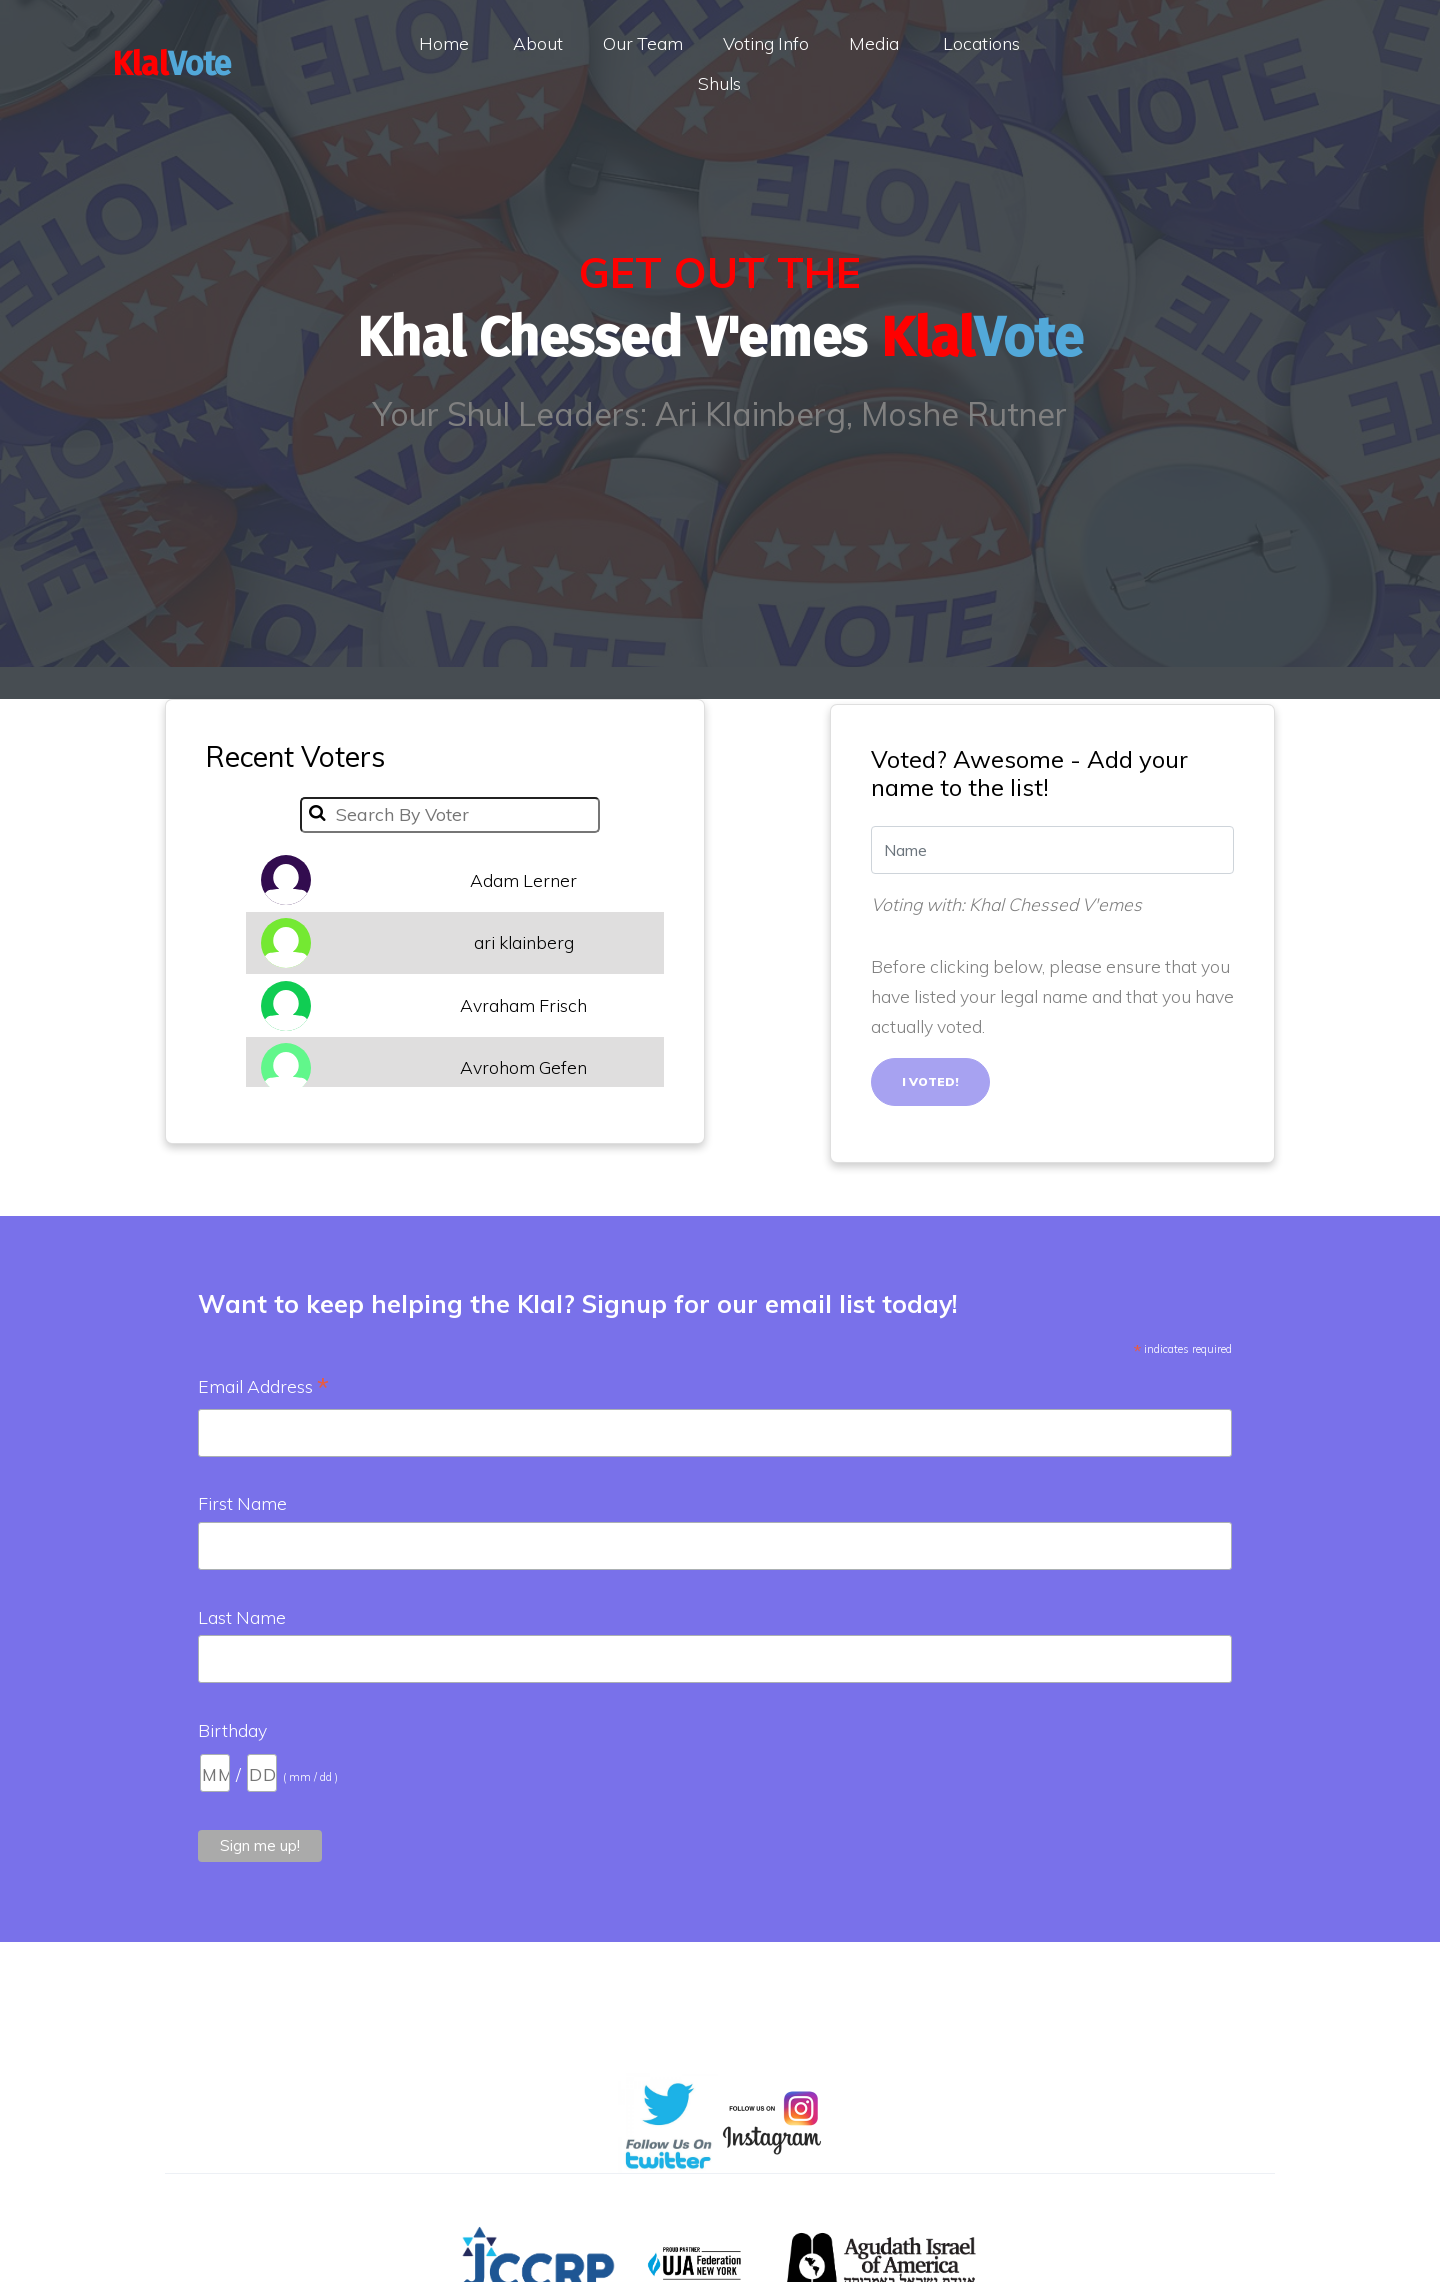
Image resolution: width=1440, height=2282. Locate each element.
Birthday (232, 1730)
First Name (242, 1503)
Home (444, 43)
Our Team (643, 43)
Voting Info (766, 43)
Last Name (242, 1617)
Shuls (719, 83)
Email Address (263, 1388)
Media (874, 43)
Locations (981, 43)
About (538, 43)
